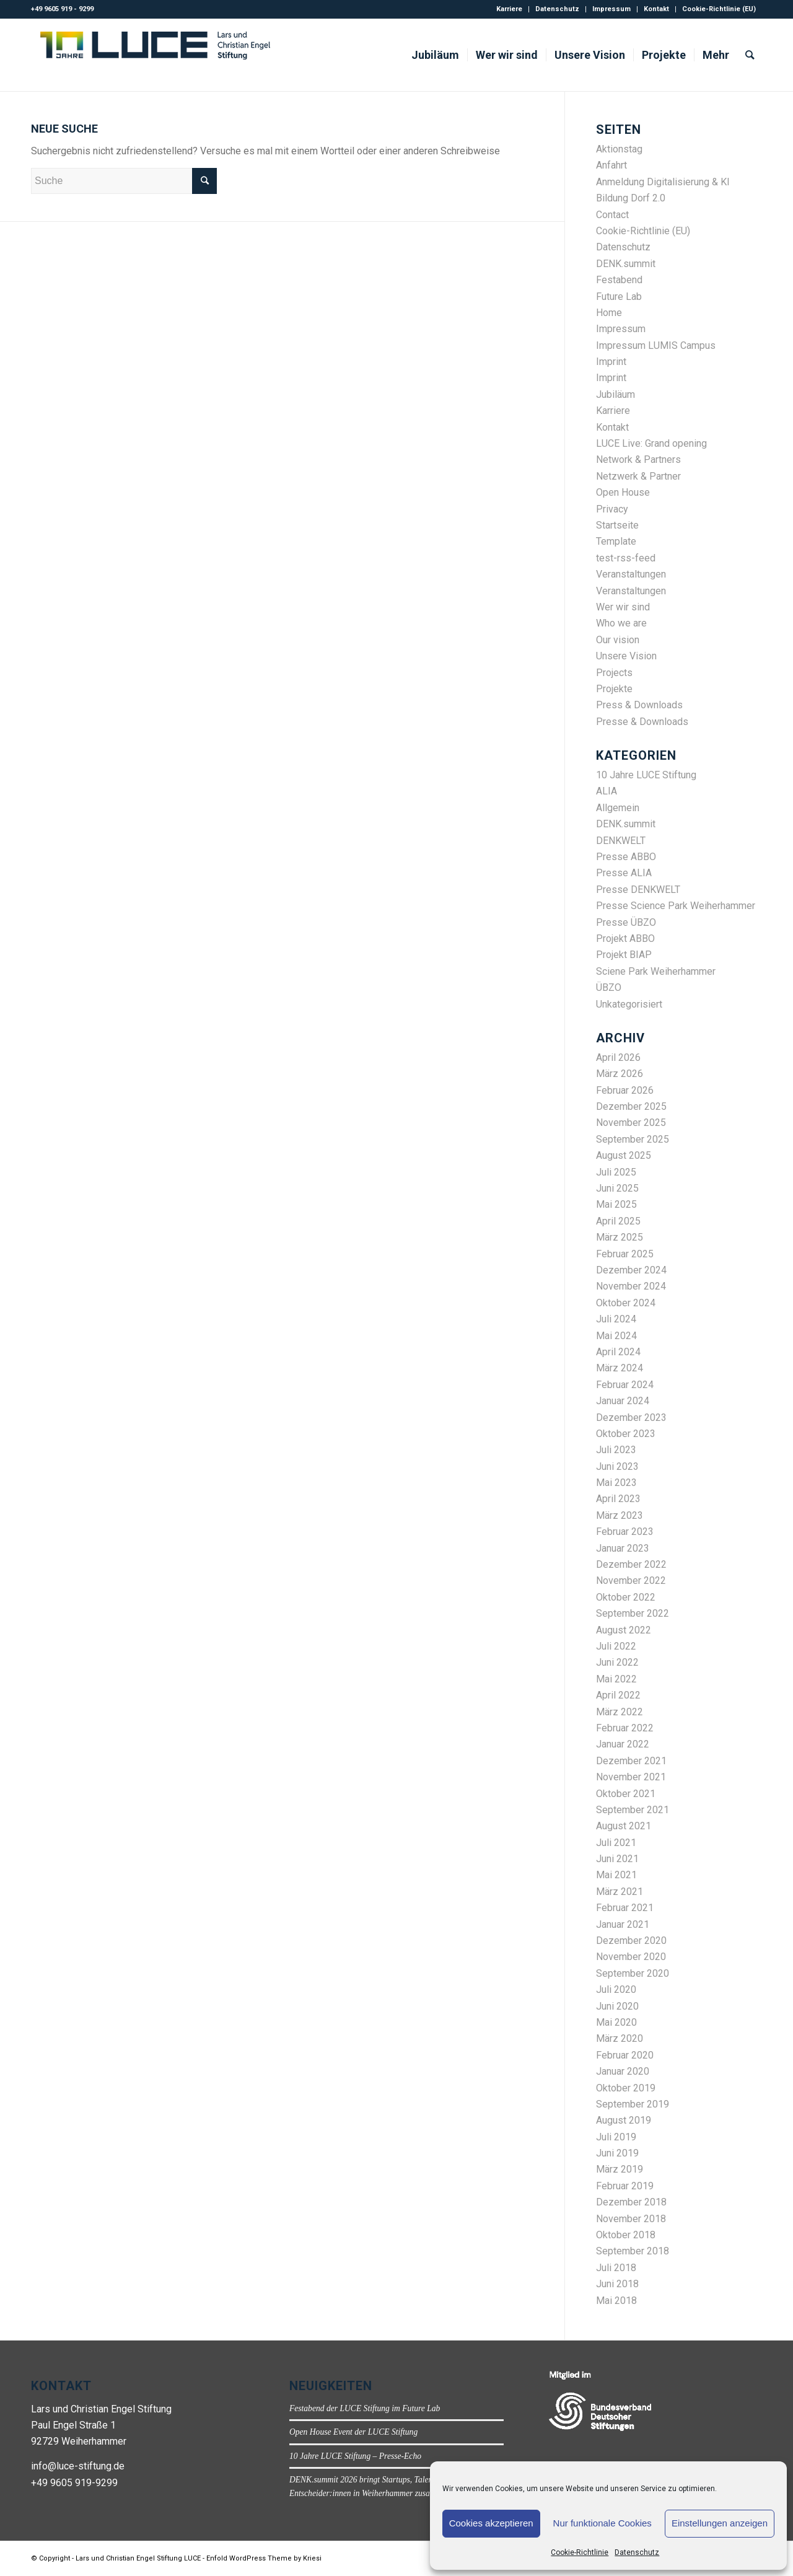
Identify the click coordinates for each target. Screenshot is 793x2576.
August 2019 (623, 2120)
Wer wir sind (623, 607)
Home (609, 313)
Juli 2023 (616, 1450)
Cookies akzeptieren (491, 2523)
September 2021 (632, 1810)
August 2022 (623, 1630)
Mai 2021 (616, 1875)
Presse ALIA (624, 873)
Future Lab (619, 296)
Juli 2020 (616, 1989)
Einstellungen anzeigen (720, 2523)
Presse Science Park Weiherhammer (675, 906)
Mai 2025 (616, 1204)
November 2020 (631, 1957)
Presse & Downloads (642, 722)
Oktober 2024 (625, 1303)
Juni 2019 (617, 2153)
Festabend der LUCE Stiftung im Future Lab (364, 2408)
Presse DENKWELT (638, 889)
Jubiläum (615, 394)
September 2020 (632, 1973)
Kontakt (656, 9)
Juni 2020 (617, 2006)
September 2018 (632, 2251)
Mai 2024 (616, 1336)
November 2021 (631, 1777)
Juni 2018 (617, 2284)
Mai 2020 (616, 2022)
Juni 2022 (617, 1662)
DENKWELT (621, 840)
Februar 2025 (625, 1254)
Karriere (509, 9)
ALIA (606, 791)
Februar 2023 (625, 1531)
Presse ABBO (626, 857)
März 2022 (619, 1712)
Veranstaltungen (631, 574)
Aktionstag (619, 149)
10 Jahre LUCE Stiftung (646, 775)
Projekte (614, 689)
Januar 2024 (622, 1401)
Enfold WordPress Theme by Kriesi (264, 2558)
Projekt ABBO (625, 938)
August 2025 (623, 1155)
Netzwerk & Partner (638, 476)
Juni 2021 (617, 1859)
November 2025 (631, 1122)
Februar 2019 (625, 2186)
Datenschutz (637, 2552)
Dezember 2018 (631, 2202)
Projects (614, 673)
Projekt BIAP (624, 955)
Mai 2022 (616, 1679)
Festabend (619, 280)
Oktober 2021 (625, 1794)
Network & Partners (638, 459)
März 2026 (619, 1073)
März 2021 (619, 1891)
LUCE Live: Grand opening (651, 443)
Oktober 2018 (625, 2235)
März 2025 (619, 1237)
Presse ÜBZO (626, 922)
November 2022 (631, 1580)
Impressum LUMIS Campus (656, 345)
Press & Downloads (639, 705)
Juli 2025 (616, 1172)
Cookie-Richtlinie (579, 2552)
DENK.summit (625, 264)
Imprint (611, 361)
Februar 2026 (625, 1090)
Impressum (611, 9)
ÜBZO (608, 987)
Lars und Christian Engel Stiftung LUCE (138, 2558)
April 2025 (618, 1221)
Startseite (617, 525)
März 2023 (619, 1515)
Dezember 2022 (631, 1564)
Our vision (617, 640)
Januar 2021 (622, 1924)
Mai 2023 (616, 1482)
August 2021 (623, 1826)
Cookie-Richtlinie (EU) (719, 9)
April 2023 (618, 1499)
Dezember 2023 (631, 1417)
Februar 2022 (625, 1728)
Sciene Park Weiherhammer (656, 971)
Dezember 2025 (631, 1106)
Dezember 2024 (631, 1270)
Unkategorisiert (629, 1004)
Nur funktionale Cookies (602, 2523)
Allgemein (617, 808)
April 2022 (618, 1695)
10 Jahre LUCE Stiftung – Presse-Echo (355, 2456)
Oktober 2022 (625, 1597)
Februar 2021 (625, 1908)
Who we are (621, 623)
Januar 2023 (622, 1548)
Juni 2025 (617, 1188)
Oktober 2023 (625, 1434)
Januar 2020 (622, 2071)
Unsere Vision (626, 656)
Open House (623, 492)
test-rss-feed (625, 558)
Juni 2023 (617, 1466)
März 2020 (619, 2038)
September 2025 (632, 1139)
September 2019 (632, 2104)
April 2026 (618, 1057)
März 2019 (619, 2169)
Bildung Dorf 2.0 (630, 198)
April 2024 (618, 1352)
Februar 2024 (625, 1385)
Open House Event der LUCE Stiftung (353, 2432)
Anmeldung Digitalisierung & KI (663, 182)
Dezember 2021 (631, 1761)
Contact (612, 215)
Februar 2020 (625, 2055)
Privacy (612, 509)
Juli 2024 (616, 1319)
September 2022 (632, 1613)
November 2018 (631, 2219)
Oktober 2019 (625, 2088)
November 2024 (631, 1286)
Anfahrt (611, 165)
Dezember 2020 (631, 1940)
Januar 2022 (622, 1744)
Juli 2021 (616, 1842)
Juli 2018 (616, 2268)
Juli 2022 (616, 1646)
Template (616, 541)
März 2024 (619, 1368)
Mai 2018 (616, 2300)
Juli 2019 (616, 2137)
